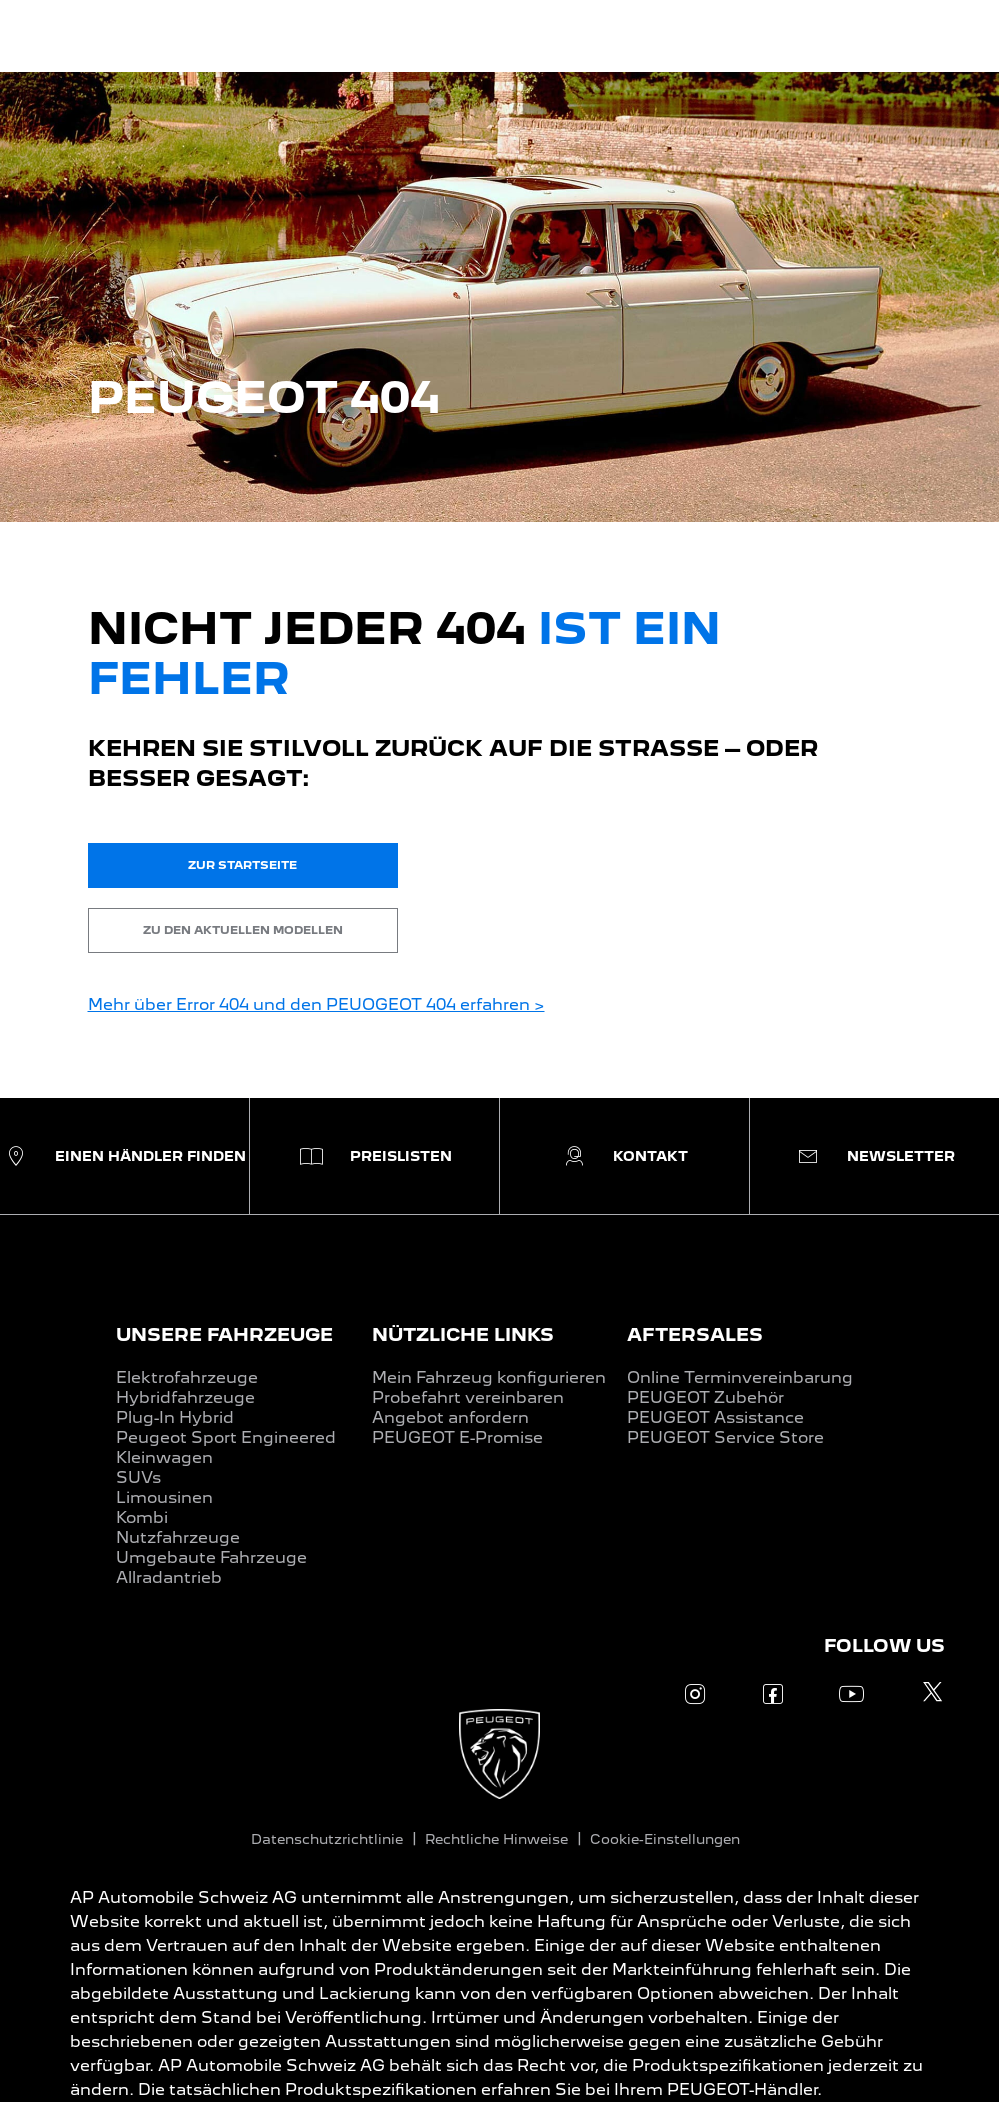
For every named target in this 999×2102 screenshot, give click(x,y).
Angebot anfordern (450, 1417)
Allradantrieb (169, 1577)
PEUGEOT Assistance (715, 1417)
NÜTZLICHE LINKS (463, 1334)
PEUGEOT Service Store (725, 1437)
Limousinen (164, 1497)
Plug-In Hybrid (175, 1417)
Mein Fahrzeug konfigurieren (489, 1377)
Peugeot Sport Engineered (226, 1437)
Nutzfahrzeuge (178, 1537)
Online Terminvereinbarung (740, 1377)
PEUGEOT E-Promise (457, 1437)
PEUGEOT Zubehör (705, 1397)
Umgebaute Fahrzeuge (211, 1557)
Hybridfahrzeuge (185, 1397)
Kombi (142, 1517)
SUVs (138, 1477)
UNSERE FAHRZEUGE (224, 1334)
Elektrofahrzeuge (187, 1377)
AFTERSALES (695, 1334)
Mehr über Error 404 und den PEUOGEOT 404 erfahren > (316, 1004)
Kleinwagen (164, 1457)
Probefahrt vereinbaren (468, 1397)
